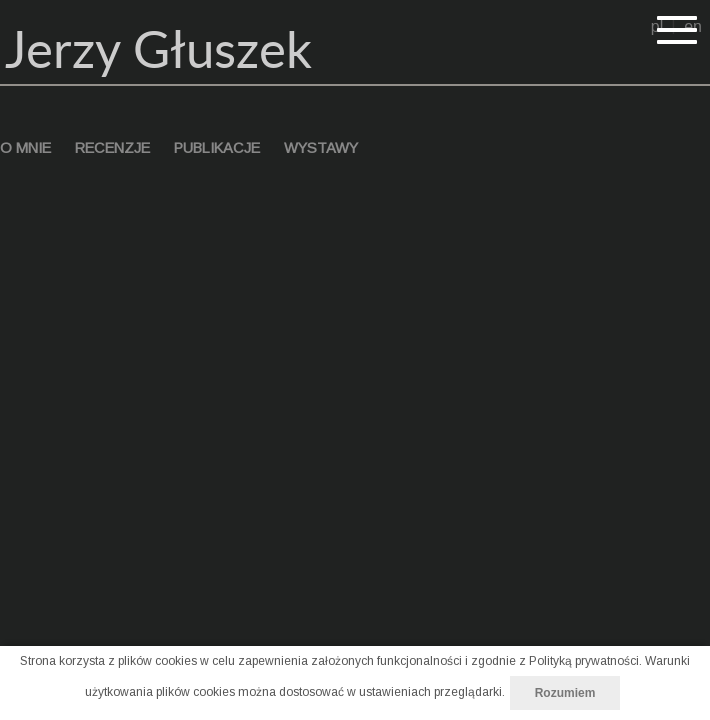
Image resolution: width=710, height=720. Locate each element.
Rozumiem (565, 693)
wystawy (321, 148)
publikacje (217, 148)
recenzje (112, 148)
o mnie (25, 148)
